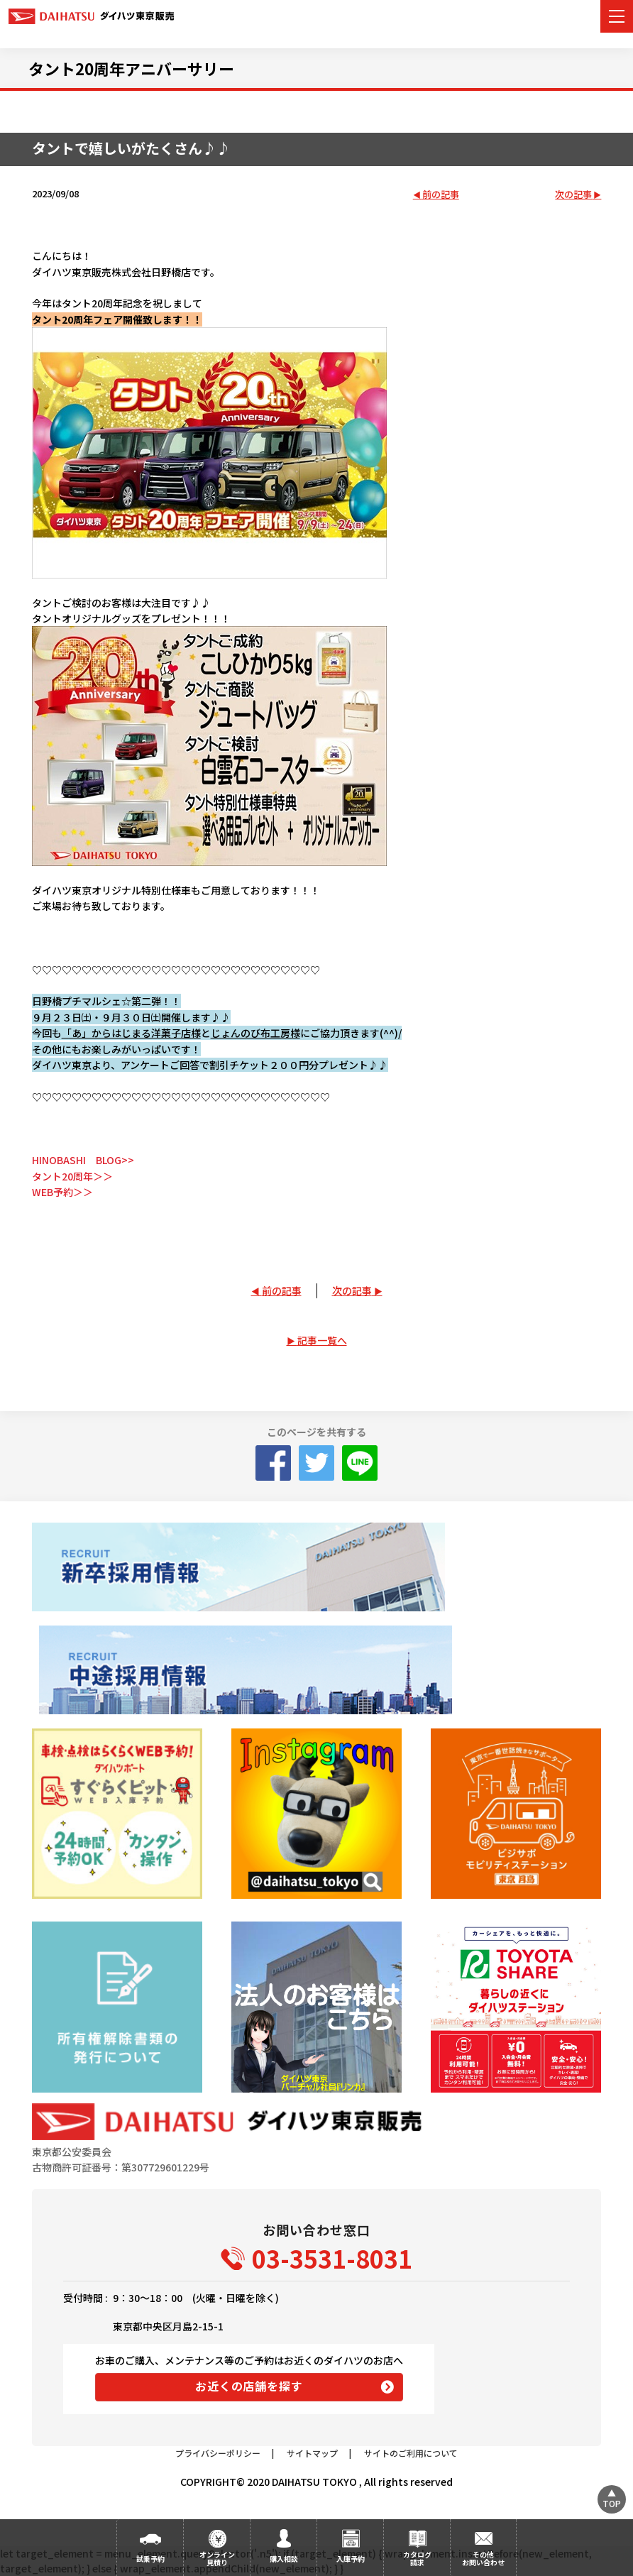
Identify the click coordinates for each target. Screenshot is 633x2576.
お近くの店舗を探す (248, 2385)
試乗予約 (150, 2558)
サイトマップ (312, 2453)
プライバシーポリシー (217, 2453)
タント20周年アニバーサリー (131, 68)
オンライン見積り (217, 2558)
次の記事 (573, 195)
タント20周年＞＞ (72, 1176)
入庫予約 (350, 2558)
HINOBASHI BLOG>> (83, 1160)
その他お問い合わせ (483, 2558)
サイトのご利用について (411, 2453)
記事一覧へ (322, 1340)
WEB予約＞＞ (62, 1192)
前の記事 (440, 195)
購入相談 (284, 2558)
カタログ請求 (417, 2558)
